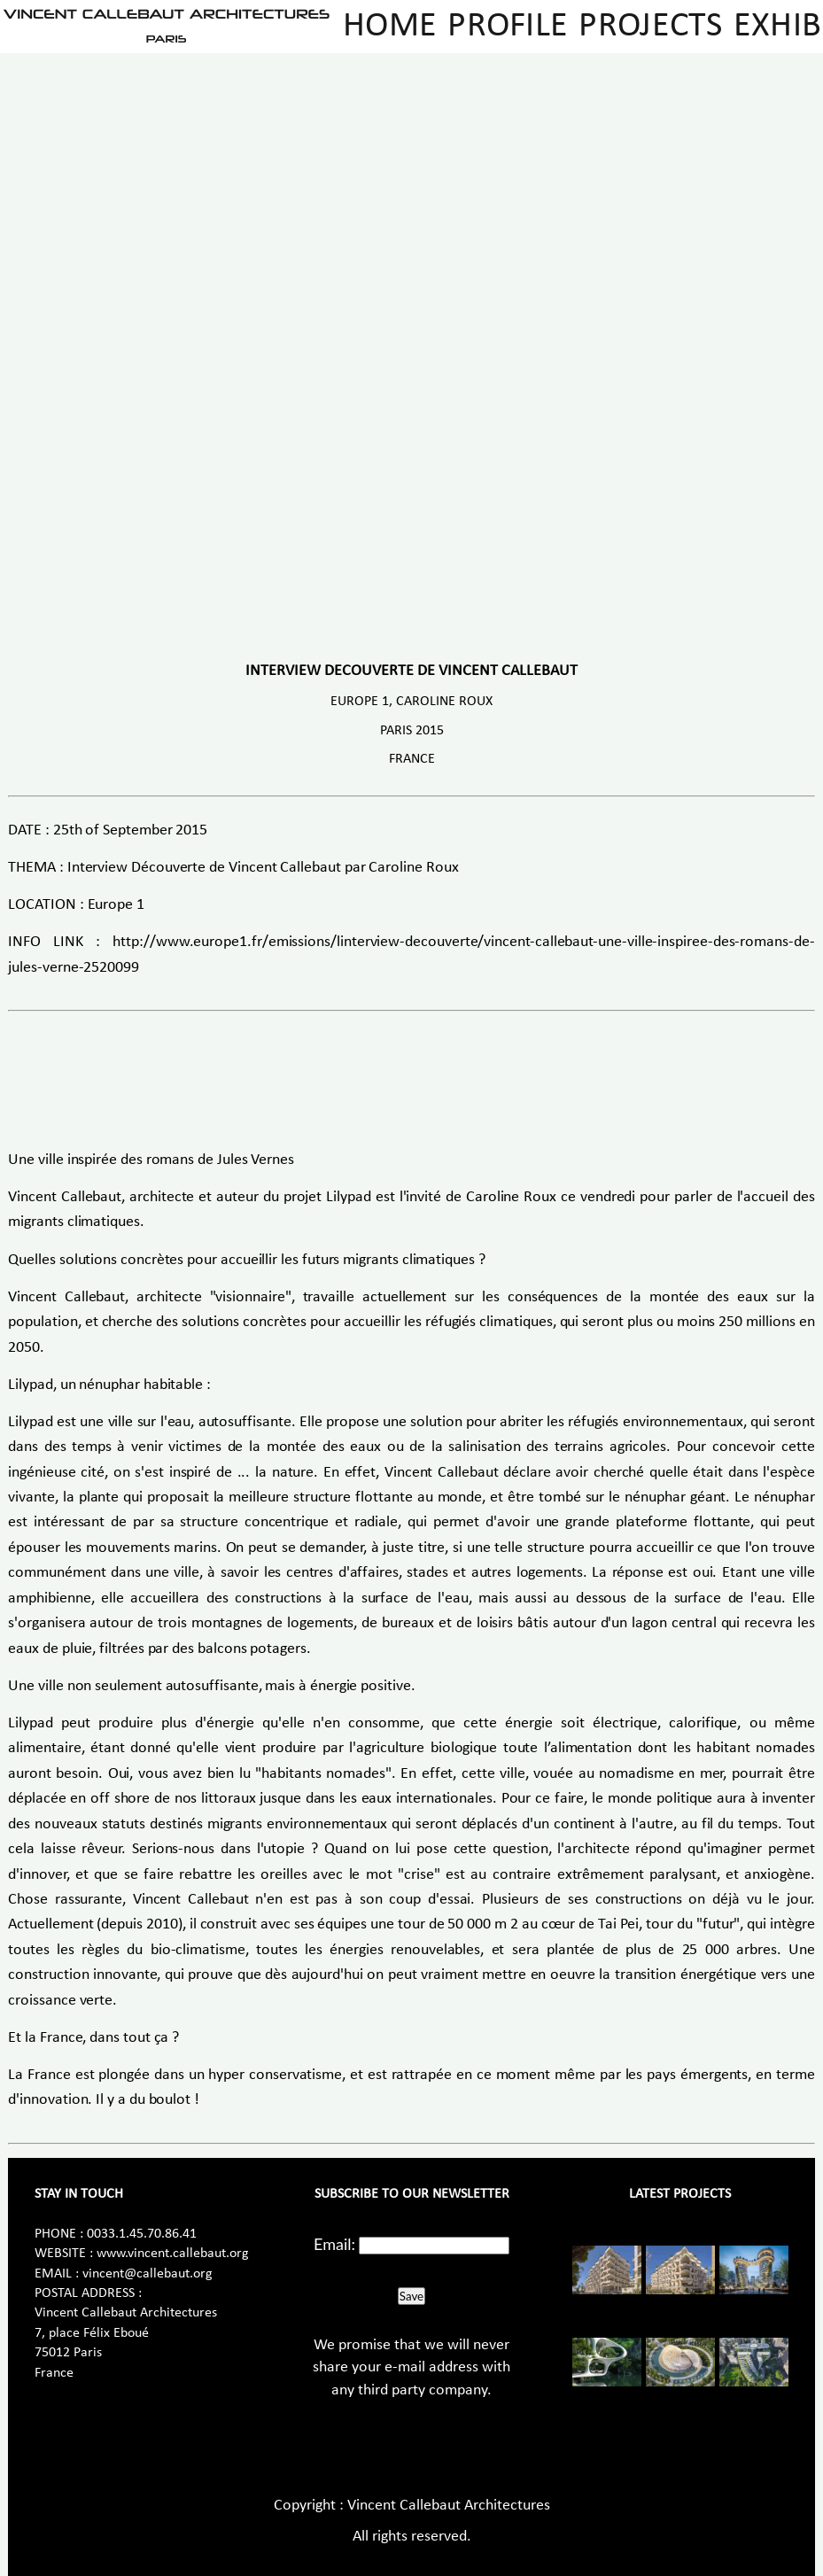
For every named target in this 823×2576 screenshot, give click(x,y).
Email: (334, 2244)
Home (390, 26)
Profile (507, 26)
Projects (650, 26)
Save (411, 2296)
